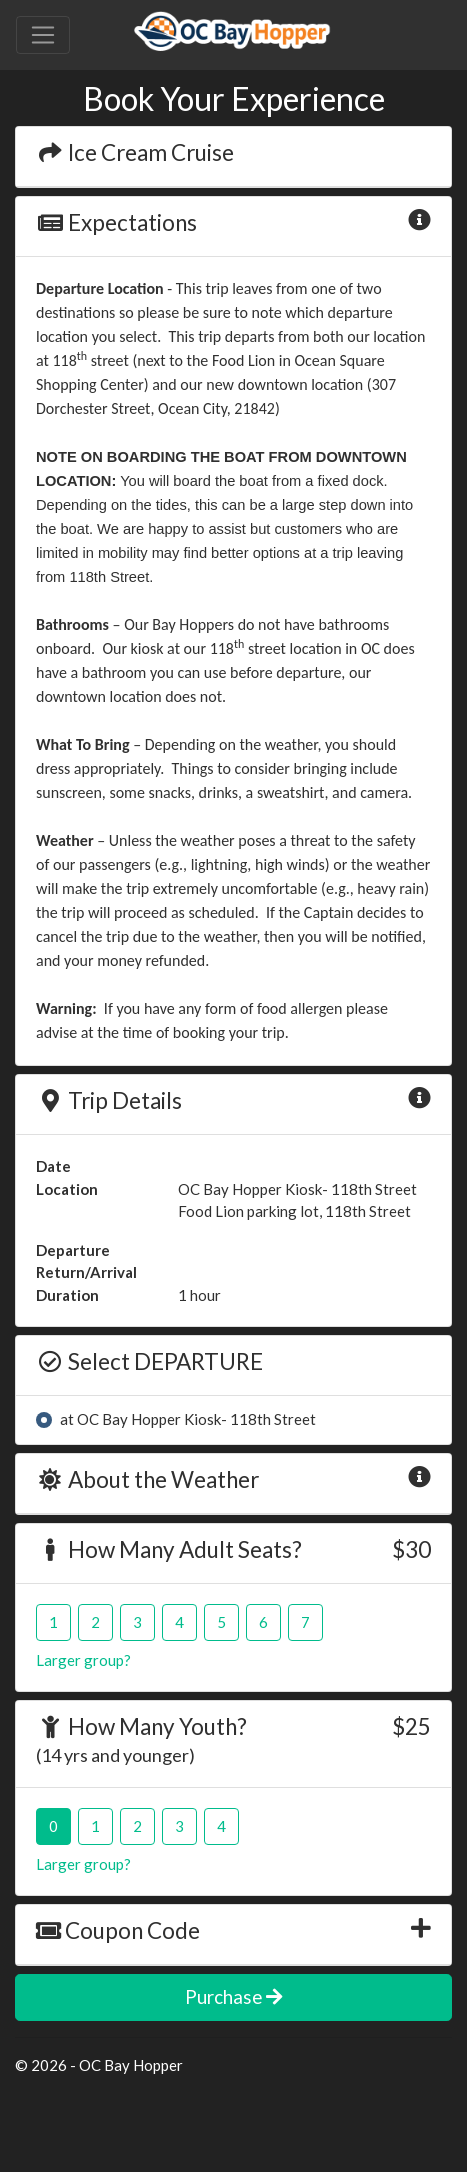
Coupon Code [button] (118, 1930)
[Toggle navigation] (43, 35)
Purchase (233, 1996)
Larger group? (83, 1660)
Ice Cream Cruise (135, 152)
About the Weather (147, 1479)
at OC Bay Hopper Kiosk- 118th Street (188, 1419)
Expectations (116, 222)
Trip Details (109, 1100)
